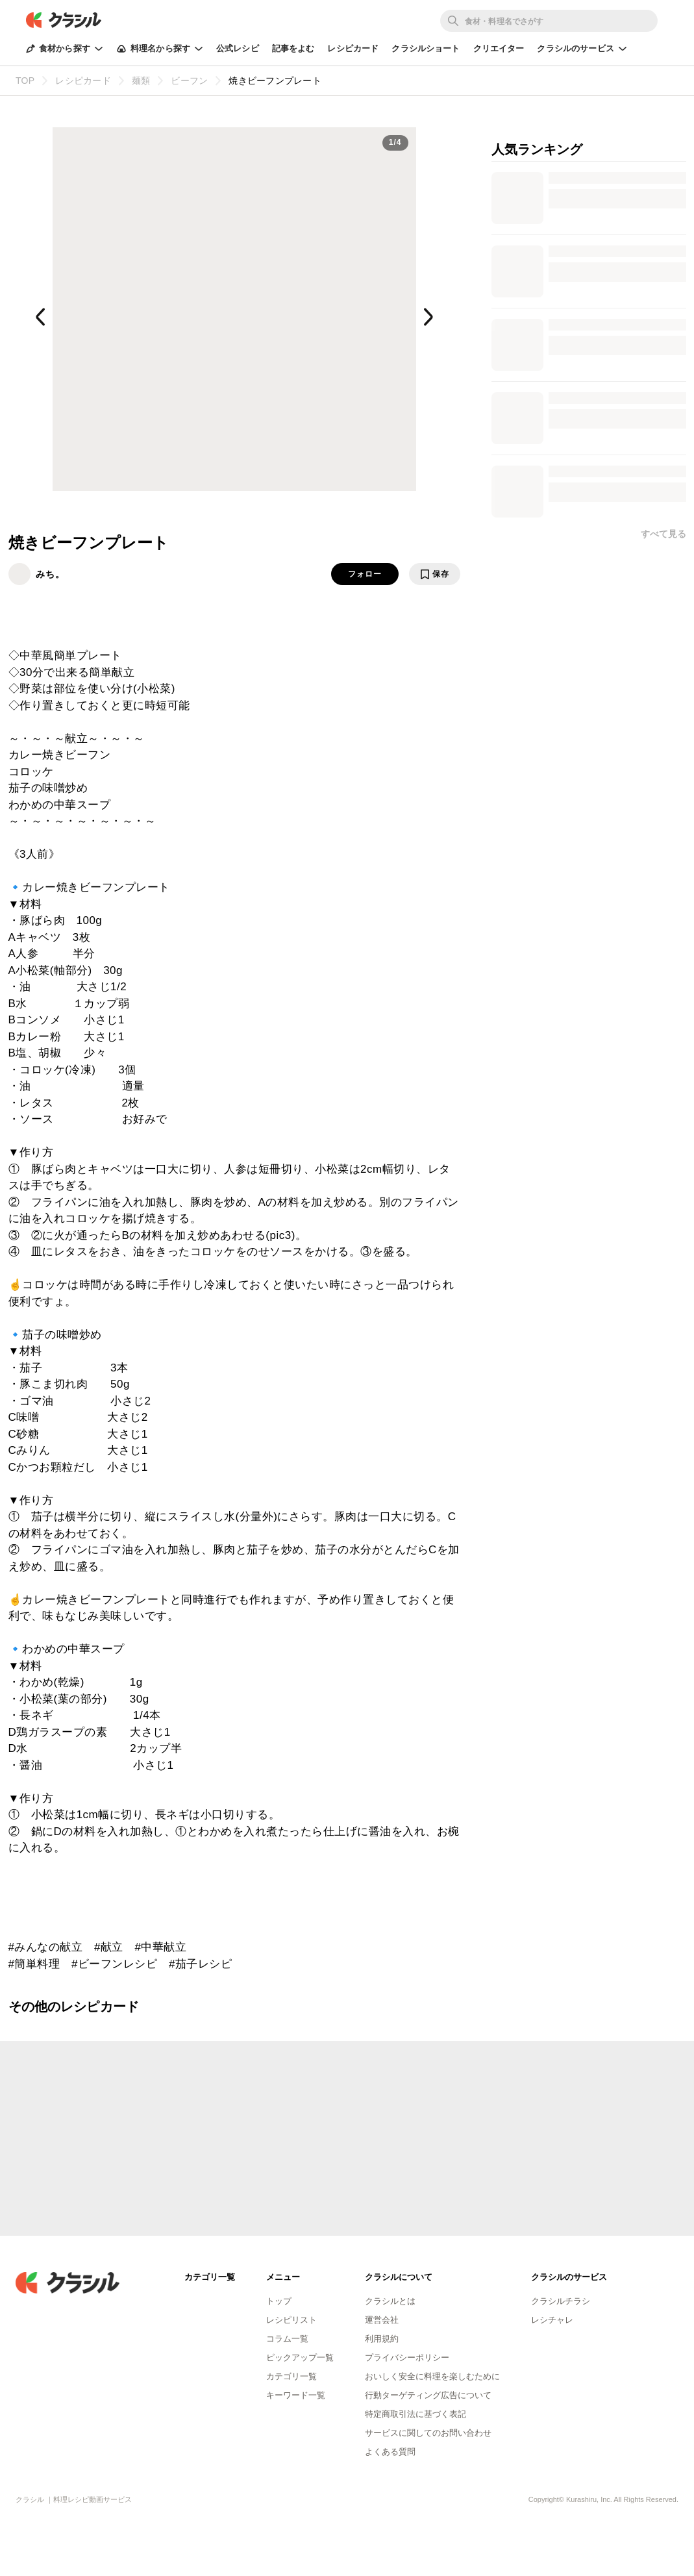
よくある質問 (390, 2452)
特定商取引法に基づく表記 (415, 2414)
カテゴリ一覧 (291, 2376)
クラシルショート (425, 48)
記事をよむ (293, 48)
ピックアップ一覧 (300, 2357)
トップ (278, 2301)
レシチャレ (552, 2320)
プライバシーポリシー (407, 2357)
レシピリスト (291, 2320)
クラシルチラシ (560, 2301)
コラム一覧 (287, 2339)
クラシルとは (390, 2301)
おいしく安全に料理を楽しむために (432, 2376)
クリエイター (499, 48)
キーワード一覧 (295, 2395)
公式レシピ (237, 48)
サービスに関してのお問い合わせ (428, 2433)
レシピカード (352, 48)
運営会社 (382, 2320)
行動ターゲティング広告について (428, 2395)
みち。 (50, 574)
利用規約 (382, 2339)
